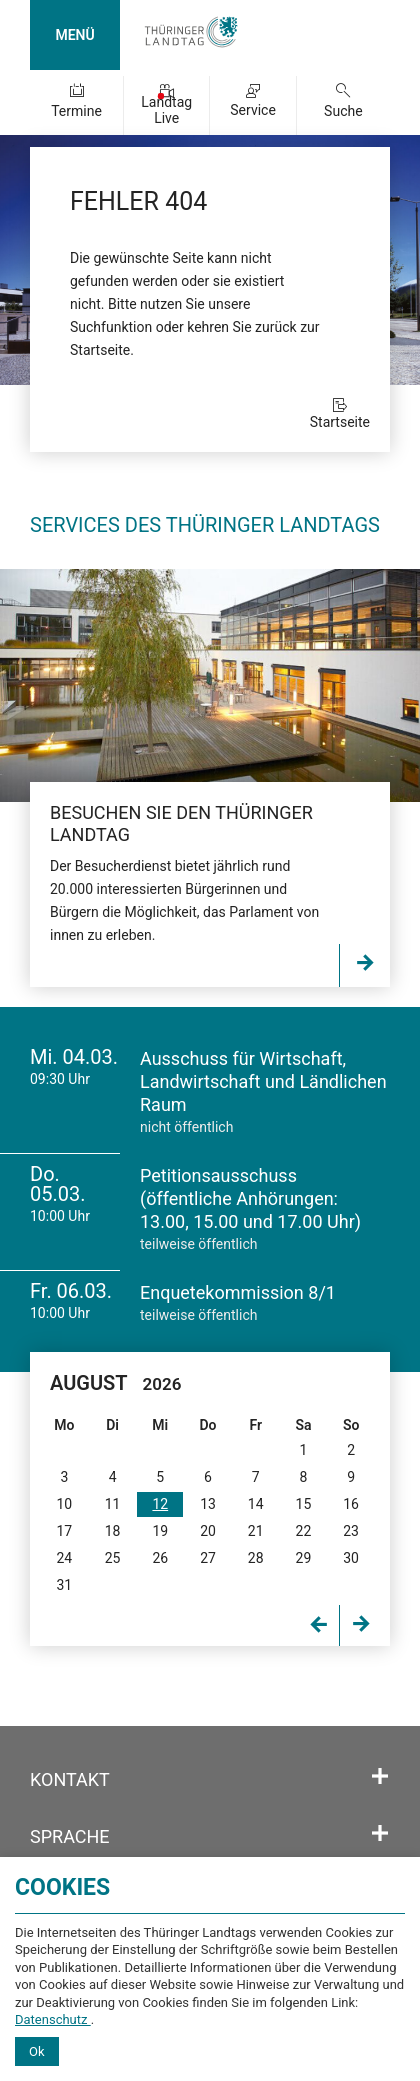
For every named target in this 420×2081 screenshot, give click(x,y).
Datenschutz (53, 2019)
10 (65, 1504)
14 (256, 1504)
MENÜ (74, 35)
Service (253, 110)
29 (304, 1558)
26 (160, 1558)
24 (65, 1558)
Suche (343, 111)
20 (208, 1531)
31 (65, 1585)
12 (160, 1504)
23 (351, 1531)
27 (208, 1558)
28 (256, 1558)
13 (208, 1504)
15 (304, 1504)
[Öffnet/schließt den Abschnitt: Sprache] (380, 1834)
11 (113, 1504)
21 (256, 1531)
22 (304, 1531)
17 (65, 1531)
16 (351, 1504)
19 (160, 1531)
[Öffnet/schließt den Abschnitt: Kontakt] (380, 1777)
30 (351, 1558)
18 (113, 1531)
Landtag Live (166, 109)
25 (113, 1558)
